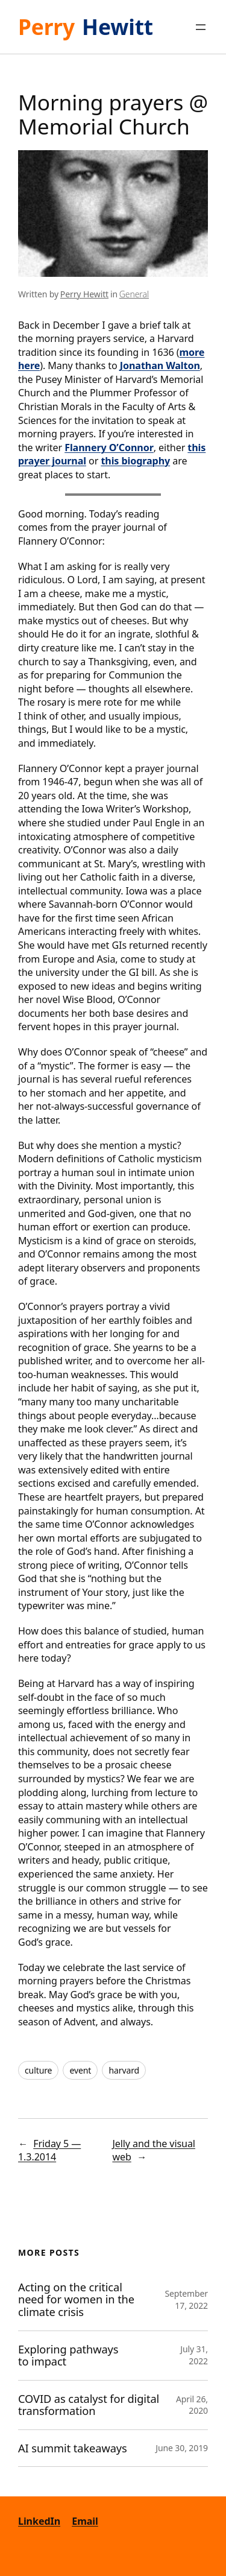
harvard (123, 2070)
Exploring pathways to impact (68, 2355)
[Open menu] (200, 27)
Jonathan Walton (160, 365)
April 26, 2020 (192, 2405)
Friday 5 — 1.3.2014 (49, 2150)
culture (38, 2070)
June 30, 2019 (181, 2448)
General (134, 294)
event (80, 2070)
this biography (135, 460)
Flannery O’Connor (109, 447)
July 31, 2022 (194, 2355)
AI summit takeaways (72, 2448)
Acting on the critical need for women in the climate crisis (76, 2299)
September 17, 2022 (186, 2299)
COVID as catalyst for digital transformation (88, 2405)
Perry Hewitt (84, 294)
